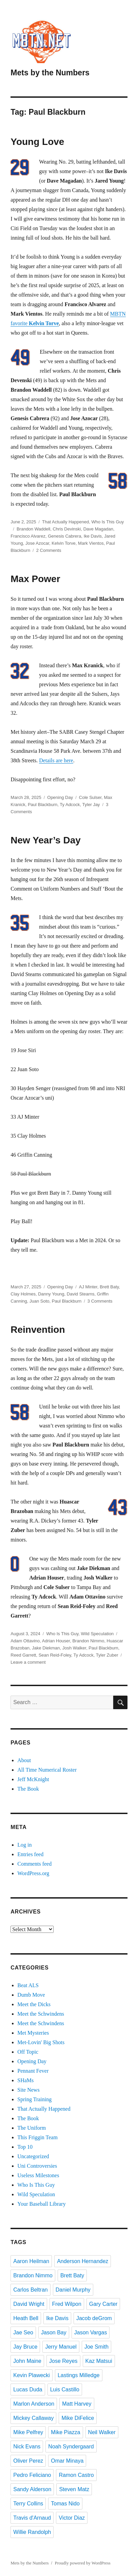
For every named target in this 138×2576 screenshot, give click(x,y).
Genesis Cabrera (64, 536)
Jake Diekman (46, 1647)
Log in (24, 1845)
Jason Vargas (90, 2332)
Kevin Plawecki (31, 2375)
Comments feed (34, 1864)
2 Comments (48, 550)
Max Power (35, 579)
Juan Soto (39, 1301)
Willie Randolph (32, 2532)
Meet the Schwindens (40, 2014)
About (24, 1760)
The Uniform (31, 2128)
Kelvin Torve (64, 543)
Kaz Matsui (98, 2361)
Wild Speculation (97, 1633)
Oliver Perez (28, 2461)
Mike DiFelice (77, 2418)
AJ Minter (88, 1286)
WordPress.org (33, 1873)
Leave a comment (28, 1662)
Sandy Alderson (32, 2489)
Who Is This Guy (107, 521)
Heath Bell (25, 2318)
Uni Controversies (37, 2166)
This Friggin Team (37, 2137)
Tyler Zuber (107, 1655)
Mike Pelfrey (28, 2432)
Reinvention (38, 1329)
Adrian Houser (56, 1640)
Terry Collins (28, 2503)
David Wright (28, 2304)
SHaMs (25, 2080)
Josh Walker (74, 1647)
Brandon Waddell (33, 528)
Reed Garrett (23, 1655)
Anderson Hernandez (82, 2261)
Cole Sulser (90, 797)
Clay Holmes (23, 1293)
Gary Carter (103, 2304)
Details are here (56, 760)
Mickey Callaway (33, 2418)
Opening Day (60, 797)
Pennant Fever (32, 2071)
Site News (28, 2090)
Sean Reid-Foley (55, 1655)
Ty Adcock (70, 804)
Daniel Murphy (73, 2290)
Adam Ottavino (25, 1640)
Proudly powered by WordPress (82, 2562)
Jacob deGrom (94, 2318)
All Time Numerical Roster (47, 1770)
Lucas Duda (27, 2389)
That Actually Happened (65, 521)
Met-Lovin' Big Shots (40, 2042)
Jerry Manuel (60, 2347)
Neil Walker (102, 2432)
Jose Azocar (37, 543)
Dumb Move (31, 1995)
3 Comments (100, 1301)
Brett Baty (109, 1286)
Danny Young (51, 1293)
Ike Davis (93, 536)
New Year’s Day (46, 840)
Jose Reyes (63, 2361)
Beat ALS (28, 1985)
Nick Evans (26, 2446)
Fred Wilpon (66, 2304)
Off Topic (27, 2052)
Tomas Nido (65, 2503)
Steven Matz (74, 2489)
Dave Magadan (98, 528)
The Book (28, 1789)
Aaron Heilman (31, 2261)
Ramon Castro (76, 2475)
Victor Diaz (72, 2518)
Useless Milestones (38, 2175)
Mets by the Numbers (50, 72)
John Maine (27, 2361)
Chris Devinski (67, 528)
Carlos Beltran (30, 2290)
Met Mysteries (33, 2033)
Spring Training (34, 2099)
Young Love (37, 141)
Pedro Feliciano (32, 2475)
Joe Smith (96, 2347)
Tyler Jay (91, 804)
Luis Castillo (64, 2389)
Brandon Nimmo (88, 1640)
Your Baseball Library (41, 2204)
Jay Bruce (25, 2347)
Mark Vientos (91, 543)
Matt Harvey (76, 2404)
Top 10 (25, 2147)
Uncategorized (33, 2156)
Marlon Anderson (33, 2404)
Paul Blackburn (42, 804)
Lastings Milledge (79, 2375)
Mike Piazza (65, 2432)
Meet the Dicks (34, 2004)
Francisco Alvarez (28, 536)
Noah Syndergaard (71, 2446)
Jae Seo (23, 2332)
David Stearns (81, 1293)
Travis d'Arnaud (32, 2518)
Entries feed (30, 1854)
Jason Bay (53, 2332)
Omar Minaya (67, 2461)
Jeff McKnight (33, 1779)
